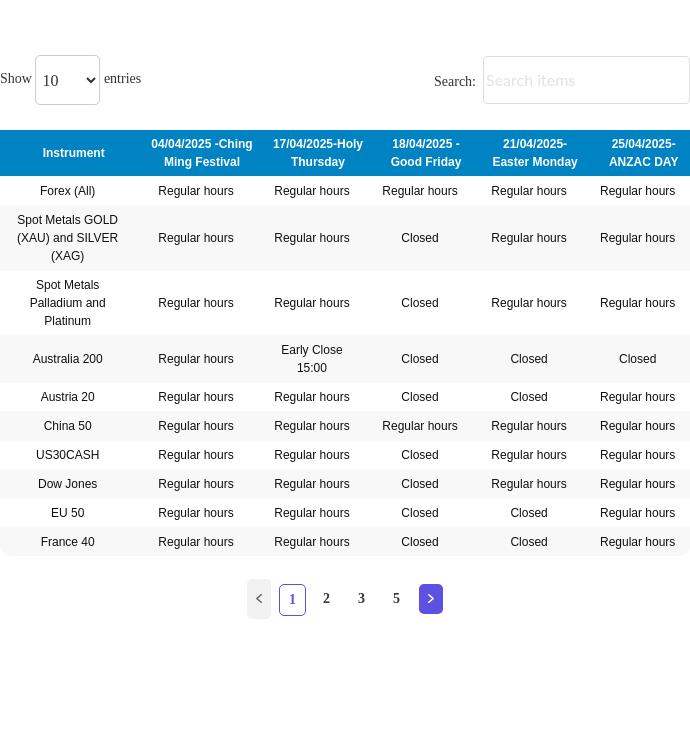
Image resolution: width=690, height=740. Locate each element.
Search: (562, 81)
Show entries (70, 78)
